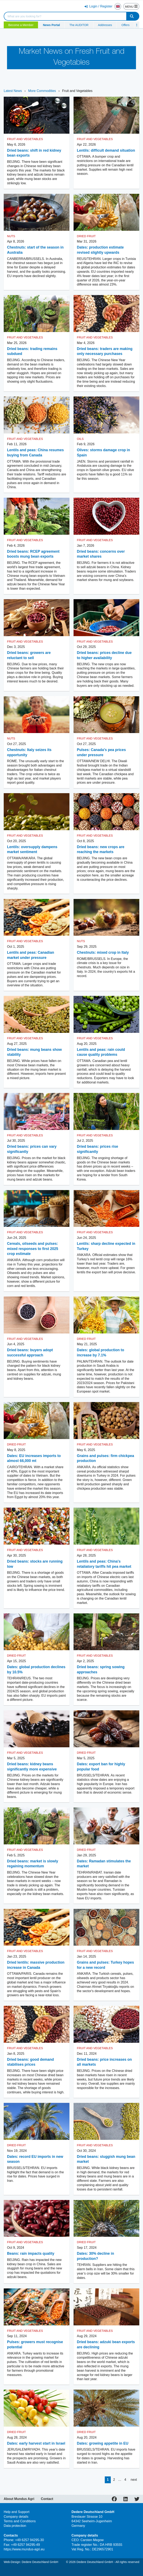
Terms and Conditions (20, 2521)
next (134, 2479)
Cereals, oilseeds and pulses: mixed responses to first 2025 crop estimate (32, 1249)
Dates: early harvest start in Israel (36, 2443)
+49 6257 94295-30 (29, 2540)
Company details (16, 2516)
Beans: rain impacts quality (30, 2253)
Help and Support (17, 2512)
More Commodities (42, 91)
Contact (47, 2499)
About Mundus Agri (19, 2499)
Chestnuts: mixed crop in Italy (103, 952)
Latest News (13, 91)
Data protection (15, 2525)
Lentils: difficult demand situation (106, 150)
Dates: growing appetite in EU (102, 2443)
